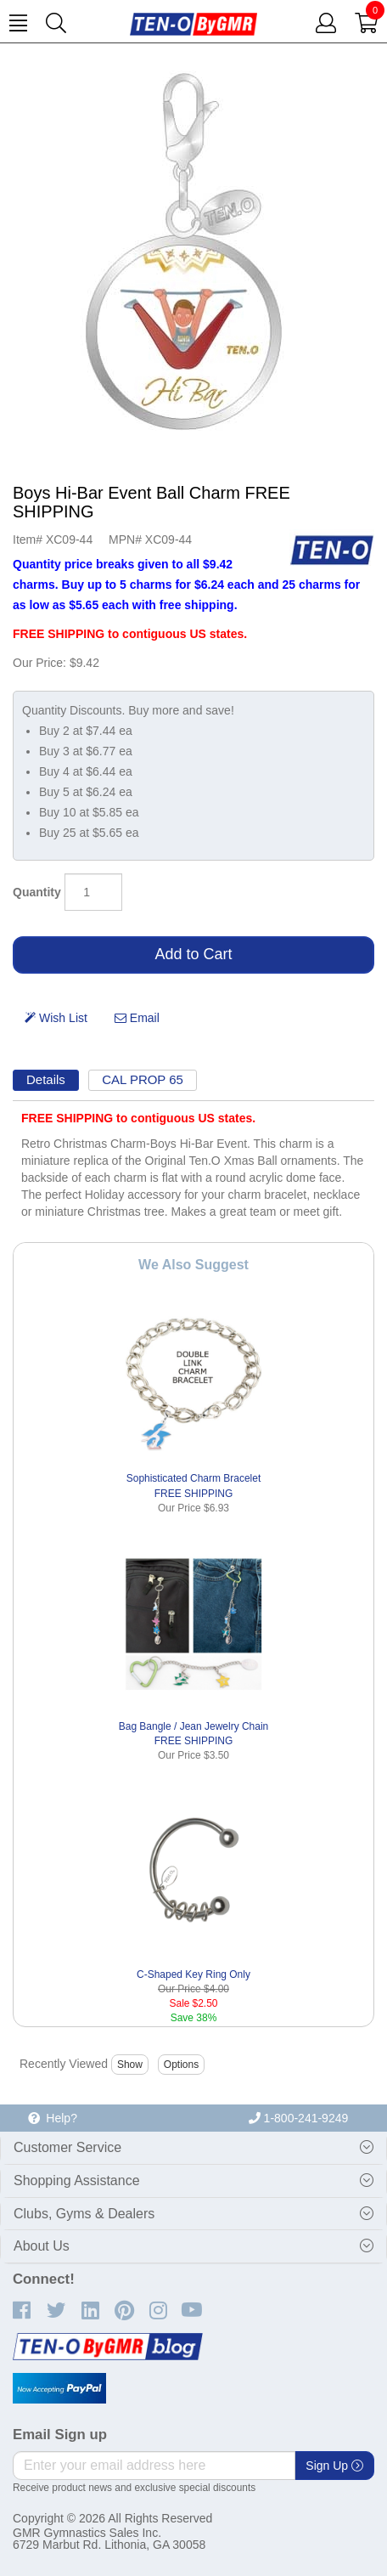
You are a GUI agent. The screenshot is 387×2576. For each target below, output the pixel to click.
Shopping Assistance (77, 2180)
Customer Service (67, 2147)
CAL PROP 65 (142, 1079)
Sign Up (334, 2465)
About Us (42, 2246)
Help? (52, 2118)
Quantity (37, 892)
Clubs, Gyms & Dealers (84, 2213)
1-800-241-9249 (299, 2118)
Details (45, 1079)
